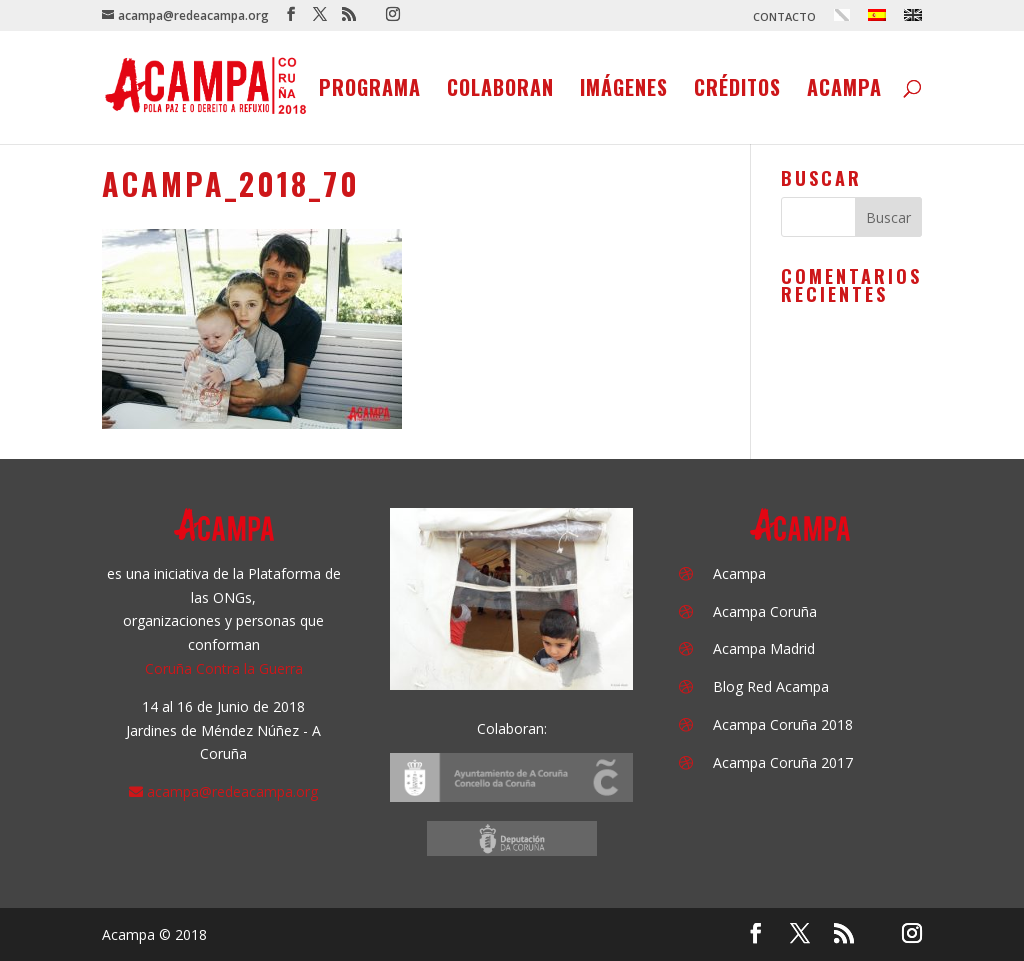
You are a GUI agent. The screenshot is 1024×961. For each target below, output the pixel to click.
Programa (370, 91)
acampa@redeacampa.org (232, 791)
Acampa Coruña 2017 (783, 762)
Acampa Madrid (764, 648)
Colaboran (500, 91)
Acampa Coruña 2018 (783, 724)
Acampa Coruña (765, 611)
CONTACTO (784, 17)
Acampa (844, 91)
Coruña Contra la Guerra (224, 668)
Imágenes (624, 91)
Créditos (737, 91)
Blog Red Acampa (771, 686)
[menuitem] (842, 20)
